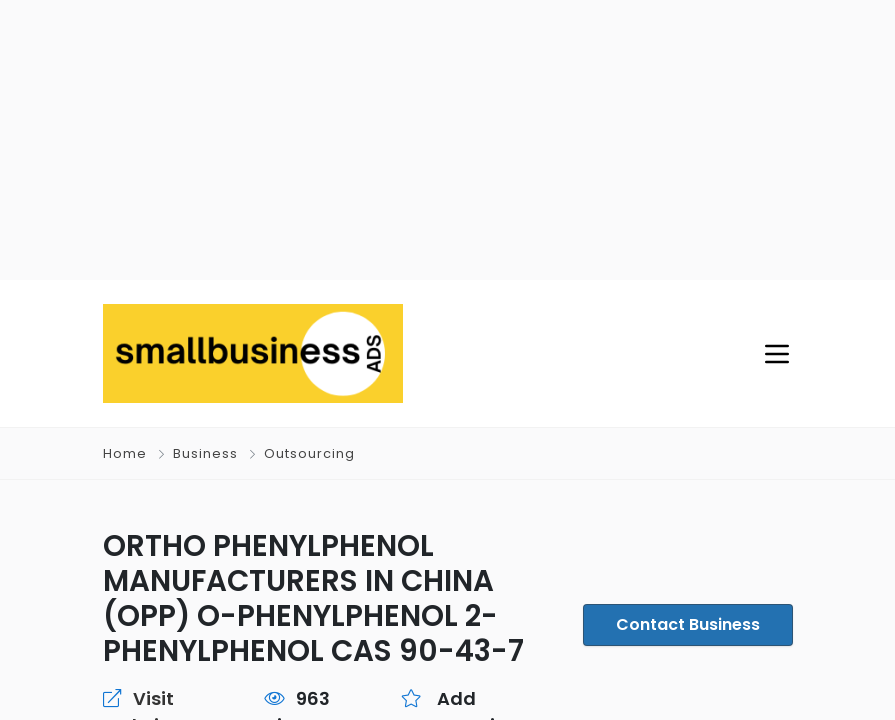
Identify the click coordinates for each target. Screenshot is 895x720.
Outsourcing (309, 453)
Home (125, 453)
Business (205, 453)
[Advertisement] (447, 140)
